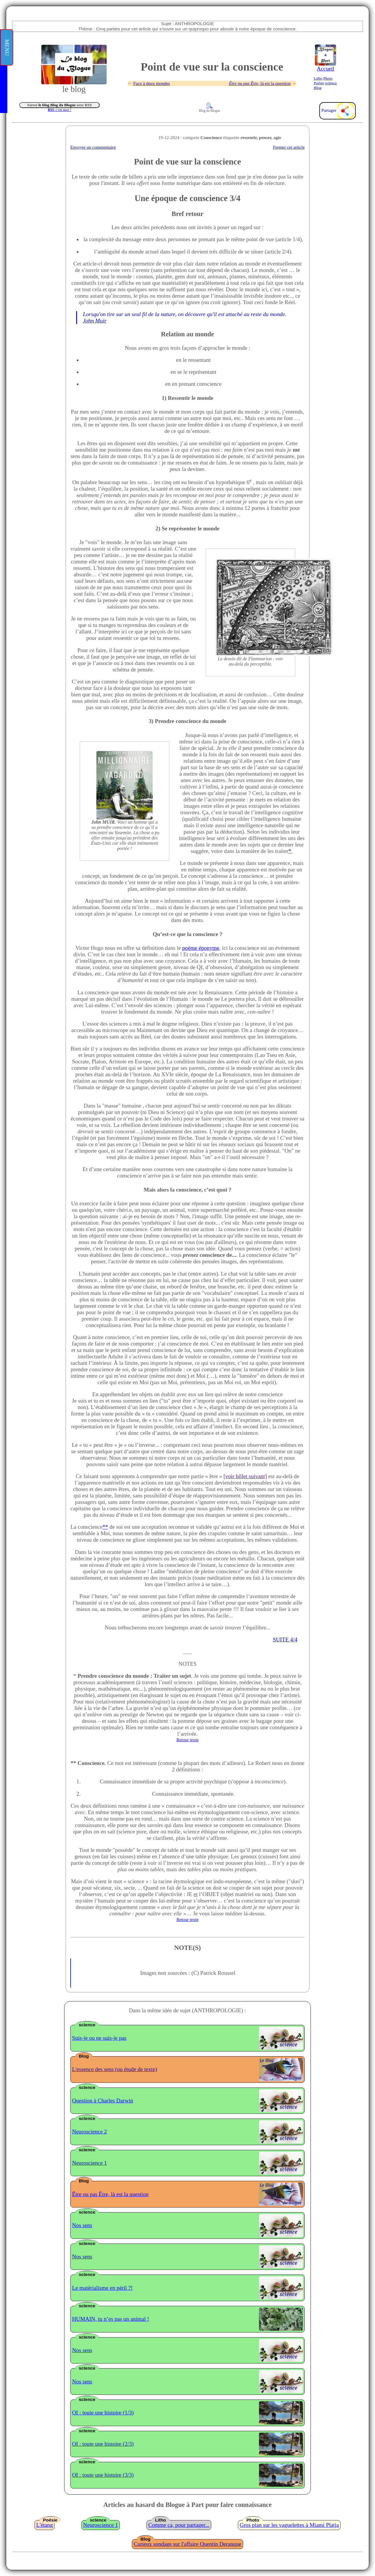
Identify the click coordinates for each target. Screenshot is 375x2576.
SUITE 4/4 (285, 1639)
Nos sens (82, 2225)
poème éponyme (200, 948)
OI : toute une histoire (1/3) (103, 2412)
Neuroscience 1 (89, 2163)
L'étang (44, 2525)
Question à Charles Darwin (102, 2100)
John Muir (94, 321)
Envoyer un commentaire (93, 147)
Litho (318, 78)
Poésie (319, 83)
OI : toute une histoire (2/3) (103, 2444)
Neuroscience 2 (89, 2131)
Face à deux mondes (151, 83)
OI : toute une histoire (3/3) (103, 2475)
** (105, 1527)
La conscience (87, 1527)
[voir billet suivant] (245, 1476)
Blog (317, 87)
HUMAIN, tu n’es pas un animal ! (110, 2319)
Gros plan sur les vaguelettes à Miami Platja (289, 2525)
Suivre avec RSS (59, 105)
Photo (328, 78)
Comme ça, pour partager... (178, 2525)
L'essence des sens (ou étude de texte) (114, 2069)
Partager (337, 110)
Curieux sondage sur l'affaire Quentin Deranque (187, 2544)
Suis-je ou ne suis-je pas (99, 2038)
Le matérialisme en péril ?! (102, 2288)
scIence (331, 83)
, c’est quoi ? (59, 110)
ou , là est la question (259, 83)
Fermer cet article (289, 147)
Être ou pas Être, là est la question (110, 2194)
